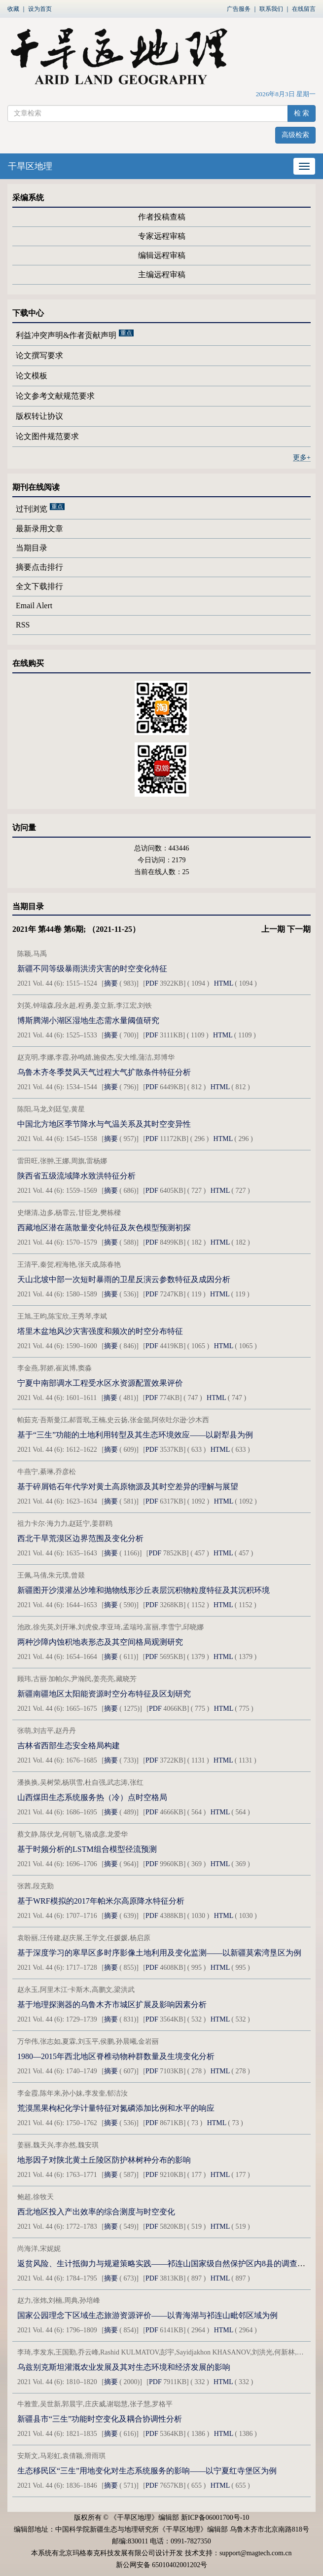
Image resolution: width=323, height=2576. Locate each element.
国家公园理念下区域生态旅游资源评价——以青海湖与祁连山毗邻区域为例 (147, 2315)
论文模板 (31, 375)
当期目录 (31, 548)
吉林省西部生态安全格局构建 (68, 1745)
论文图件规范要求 (47, 436)
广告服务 (239, 8)
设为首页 (40, 8)
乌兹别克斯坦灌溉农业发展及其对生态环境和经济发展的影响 (123, 2367)
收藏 (13, 8)
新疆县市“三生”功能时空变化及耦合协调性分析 (99, 2419)
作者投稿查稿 (161, 217)
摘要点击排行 (39, 567)
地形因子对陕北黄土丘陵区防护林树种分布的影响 (104, 2160)
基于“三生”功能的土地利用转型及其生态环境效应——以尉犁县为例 (135, 1435)
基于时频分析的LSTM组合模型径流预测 (87, 1849)
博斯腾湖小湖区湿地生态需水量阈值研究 (88, 1020)
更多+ (302, 457)
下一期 (299, 929)
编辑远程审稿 (161, 255)
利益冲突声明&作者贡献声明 (66, 335)
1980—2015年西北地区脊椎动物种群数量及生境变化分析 (116, 2056)
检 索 (302, 113)
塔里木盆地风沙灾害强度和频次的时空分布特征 (100, 1331)
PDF (151, 983)
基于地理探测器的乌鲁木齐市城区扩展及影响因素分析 (112, 2004)
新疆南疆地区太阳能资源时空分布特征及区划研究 (104, 1694)
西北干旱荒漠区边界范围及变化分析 (80, 1538)
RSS (23, 625)
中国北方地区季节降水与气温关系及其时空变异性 (104, 1124)
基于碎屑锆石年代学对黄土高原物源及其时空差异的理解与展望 (127, 1486)
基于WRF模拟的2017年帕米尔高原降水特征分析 (100, 1901)
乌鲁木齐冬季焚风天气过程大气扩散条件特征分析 (104, 1072)
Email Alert (34, 605)
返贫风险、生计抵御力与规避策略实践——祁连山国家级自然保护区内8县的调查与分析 (169, 2263)
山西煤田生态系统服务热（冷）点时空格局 (92, 1797)
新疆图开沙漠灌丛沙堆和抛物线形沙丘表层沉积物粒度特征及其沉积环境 (143, 1590)
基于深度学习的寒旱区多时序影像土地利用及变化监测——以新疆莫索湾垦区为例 (159, 1953)
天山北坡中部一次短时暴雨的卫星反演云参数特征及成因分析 (123, 1279)
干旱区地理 (30, 166)
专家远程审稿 (161, 236)
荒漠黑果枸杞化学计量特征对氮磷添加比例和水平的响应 (116, 2108)
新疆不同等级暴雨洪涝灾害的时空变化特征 (92, 968)
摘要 (111, 983)
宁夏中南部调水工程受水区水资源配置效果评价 (100, 1383)
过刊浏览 (31, 509)
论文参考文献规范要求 (55, 396)
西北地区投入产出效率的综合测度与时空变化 (96, 2212)
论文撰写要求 (39, 355)
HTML (223, 983)
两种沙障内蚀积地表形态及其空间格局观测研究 (100, 1642)
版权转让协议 (39, 416)
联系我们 (271, 8)
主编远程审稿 (161, 274)
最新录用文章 (39, 528)
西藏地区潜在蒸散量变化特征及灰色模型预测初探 (104, 1227)
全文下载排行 (39, 586)
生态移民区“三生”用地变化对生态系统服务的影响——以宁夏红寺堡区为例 (147, 2470)
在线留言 (304, 8)
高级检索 (295, 135)
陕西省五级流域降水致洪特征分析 (76, 1176)
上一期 (273, 929)
